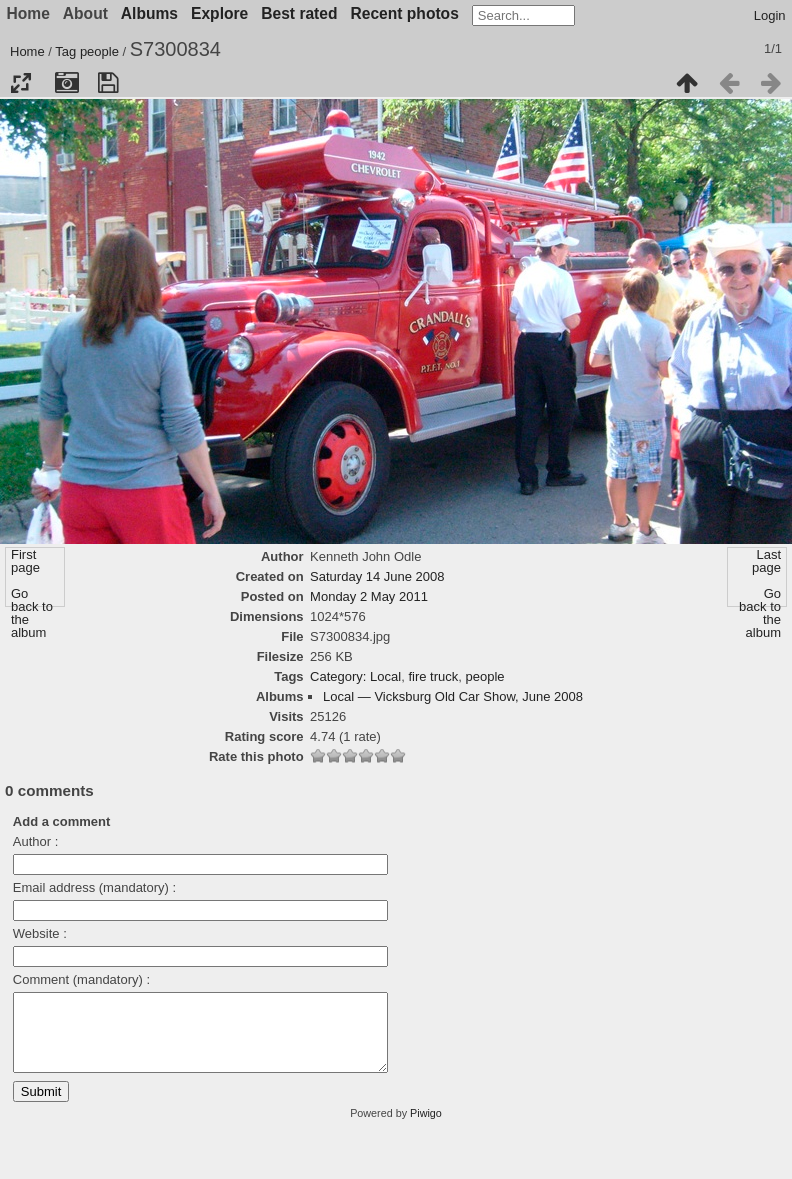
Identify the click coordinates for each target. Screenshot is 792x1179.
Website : (40, 933)
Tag (65, 51)
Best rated (299, 13)
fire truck (433, 676)
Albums (149, 13)
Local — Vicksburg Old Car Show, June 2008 (453, 696)
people (99, 51)
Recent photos (405, 13)
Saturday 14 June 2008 (377, 576)
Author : (36, 841)
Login (770, 15)
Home (27, 51)
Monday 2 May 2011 (369, 596)
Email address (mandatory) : (94, 887)
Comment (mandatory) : (81, 979)
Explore (219, 13)
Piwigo (426, 1128)
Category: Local (355, 676)
